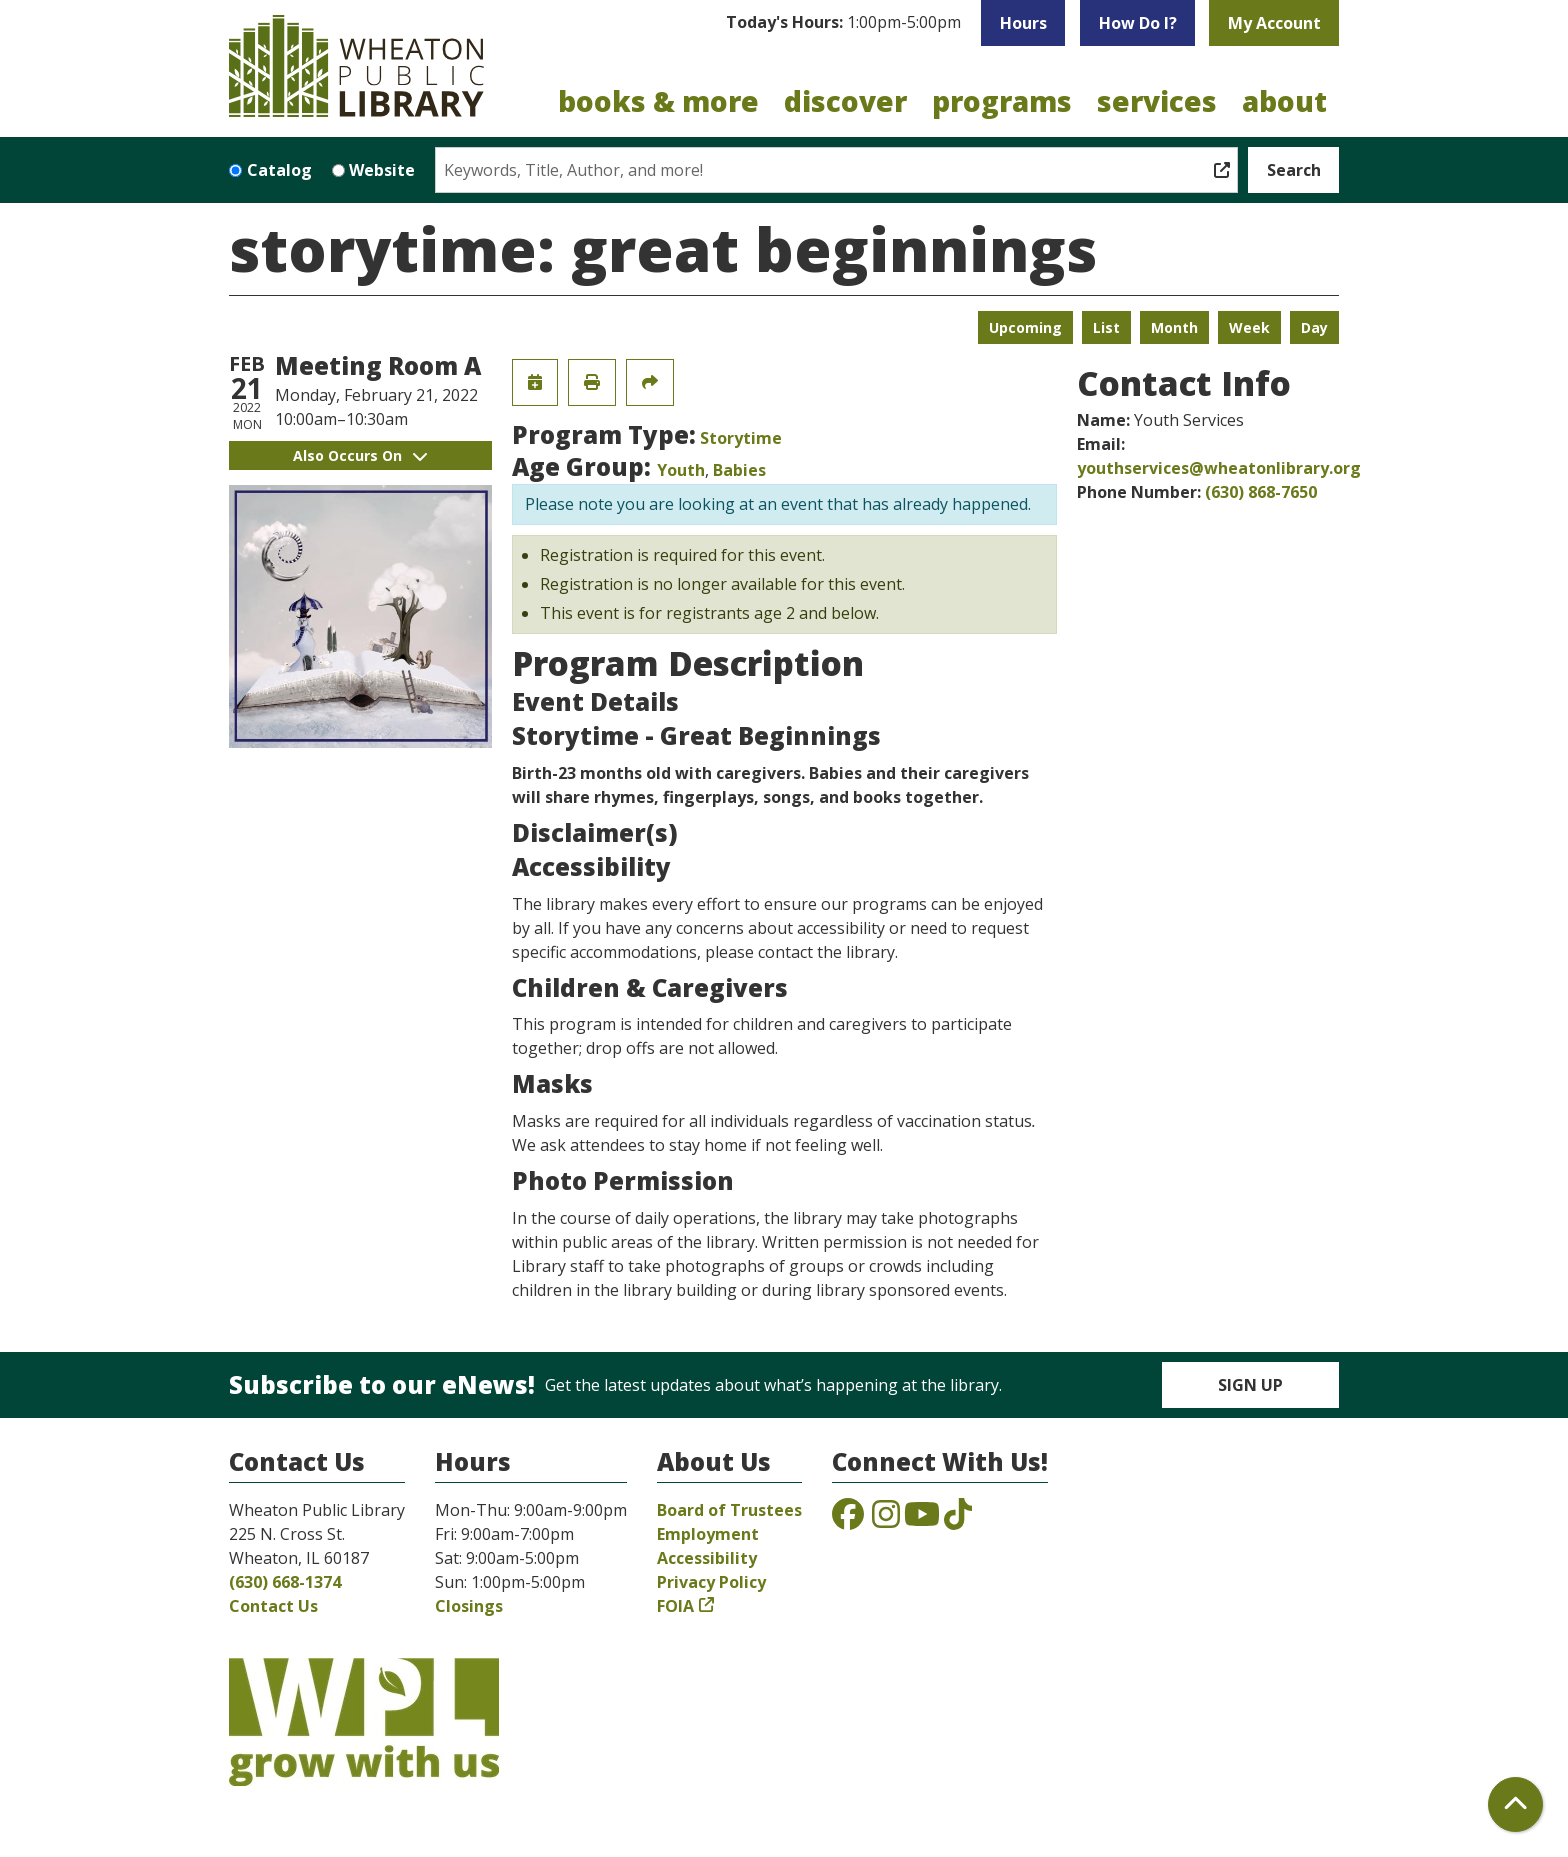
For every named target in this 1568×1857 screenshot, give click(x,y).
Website (382, 170)
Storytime (741, 438)
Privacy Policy (711, 1582)
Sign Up (1250, 1385)
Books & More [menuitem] (658, 101)
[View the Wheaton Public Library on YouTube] (922, 1520)
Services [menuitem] (1157, 101)
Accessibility (707, 1558)
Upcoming (1025, 327)
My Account (1274, 23)
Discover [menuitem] (845, 101)
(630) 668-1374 (285, 1582)
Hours (1023, 23)
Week (1249, 327)
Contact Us (273, 1606)
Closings (469, 1606)
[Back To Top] (1515, 1804)
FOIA (675, 1606)
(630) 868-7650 (1261, 492)
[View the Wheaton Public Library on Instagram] (886, 1520)
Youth (681, 470)
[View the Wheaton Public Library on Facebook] (848, 1520)
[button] (843, 23)
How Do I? (1138, 23)
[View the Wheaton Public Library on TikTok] (958, 1520)
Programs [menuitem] (1002, 101)
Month (1174, 327)
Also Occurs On (360, 455)
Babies (739, 470)
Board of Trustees (729, 1510)
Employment (708, 1534)
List (1106, 327)
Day (1314, 327)
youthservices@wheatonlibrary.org (1219, 468)
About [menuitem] (1284, 101)
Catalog (279, 170)
